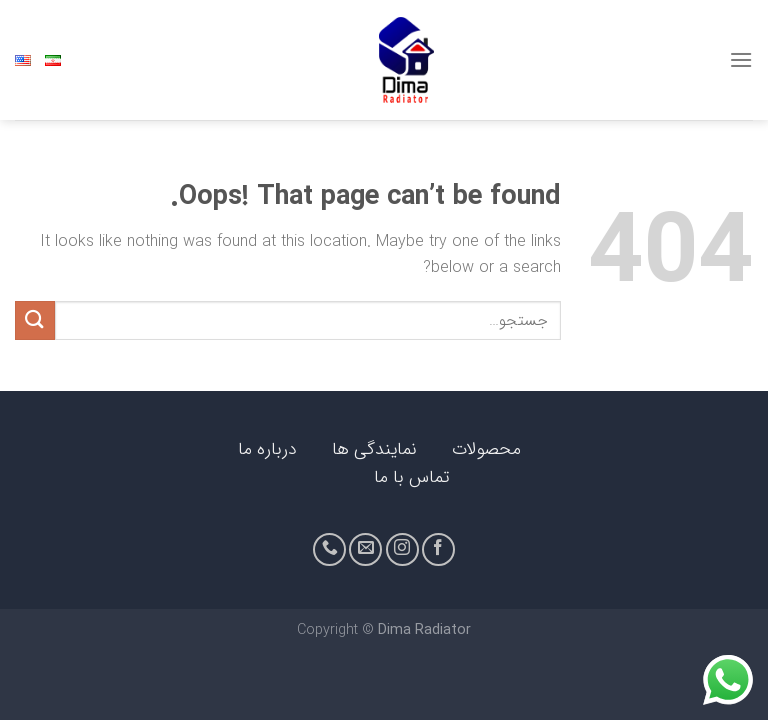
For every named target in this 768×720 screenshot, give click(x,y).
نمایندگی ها (374, 449)
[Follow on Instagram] (402, 549)
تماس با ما (412, 477)
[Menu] (741, 59)
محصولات (486, 449)
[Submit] (35, 320)
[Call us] (329, 549)
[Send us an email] (365, 549)
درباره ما (265, 449)
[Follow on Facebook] (438, 549)
